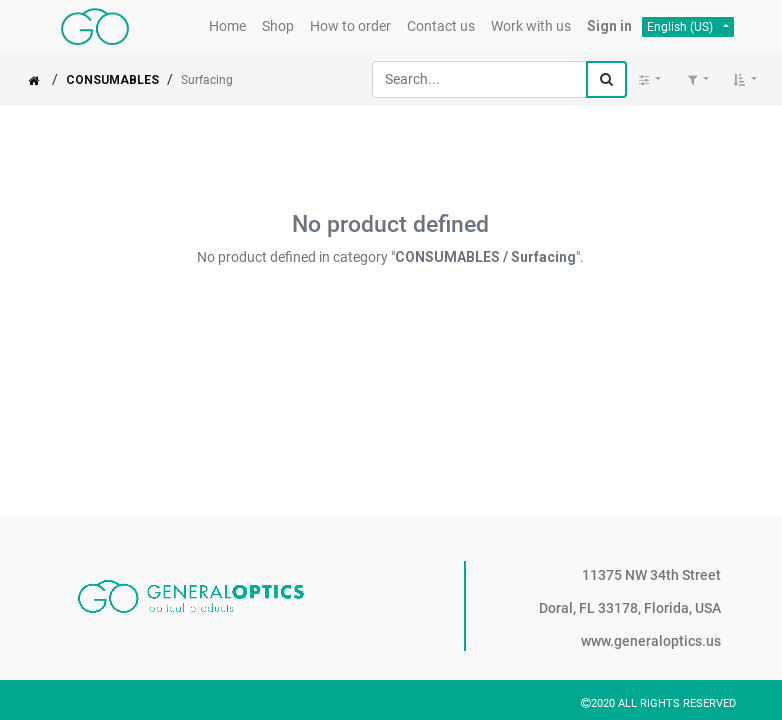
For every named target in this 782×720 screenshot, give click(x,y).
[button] (745, 80)
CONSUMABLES (112, 80)
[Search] (606, 79)
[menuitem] (227, 26)
